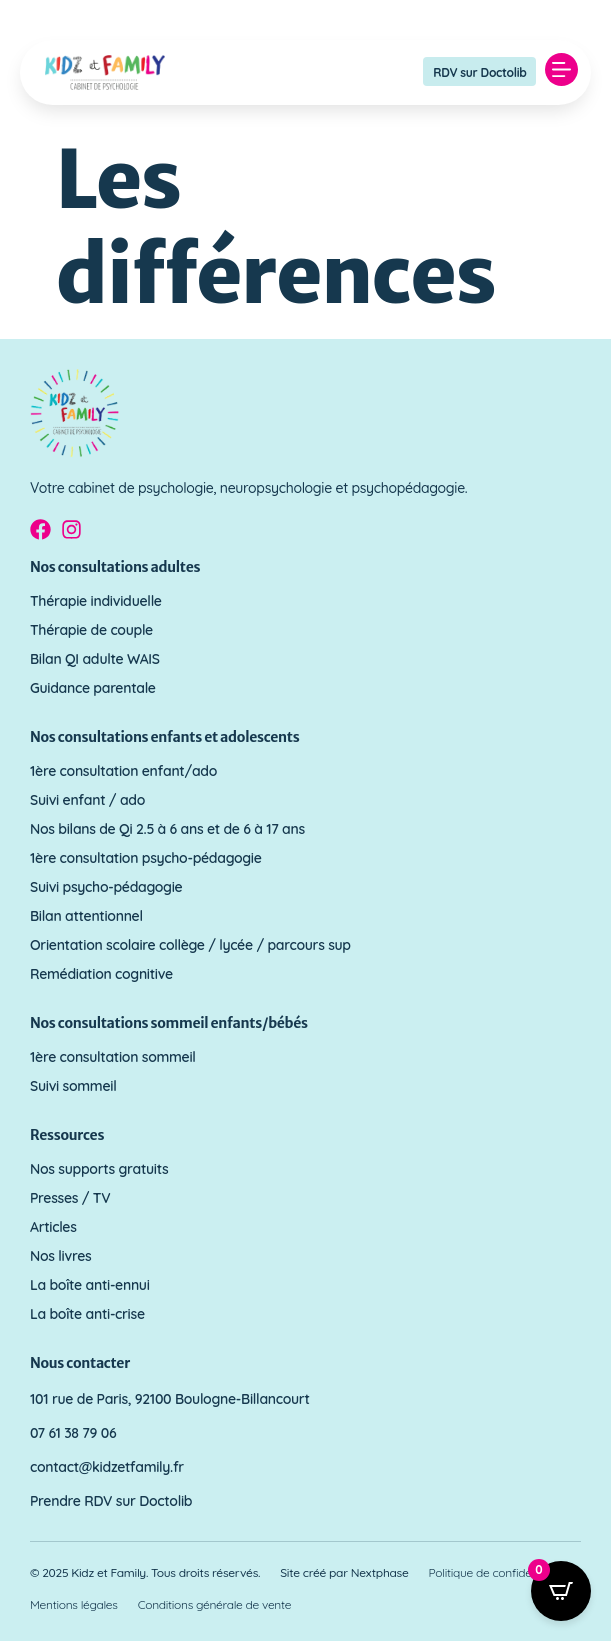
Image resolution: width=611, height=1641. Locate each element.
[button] (561, 72)
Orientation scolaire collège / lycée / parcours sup (190, 945)
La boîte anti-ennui (90, 1285)
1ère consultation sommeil (113, 1057)
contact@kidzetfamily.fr (107, 1467)
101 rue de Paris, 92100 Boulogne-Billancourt (170, 1399)
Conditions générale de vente (215, 1604)
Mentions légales (74, 1604)
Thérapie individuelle (96, 601)
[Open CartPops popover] (561, 1591)
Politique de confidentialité (498, 1572)
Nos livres (60, 1256)
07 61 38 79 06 (73, 1433)
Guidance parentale (93, 688)
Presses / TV (70, 1198)
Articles (53, 1227)
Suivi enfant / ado (87, 800)
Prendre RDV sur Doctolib (111, 1501)
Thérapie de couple (91, 630)
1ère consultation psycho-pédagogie (146, 858)
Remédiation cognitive (101, 974)
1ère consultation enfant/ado (123, 771)
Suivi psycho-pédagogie (106, 887)
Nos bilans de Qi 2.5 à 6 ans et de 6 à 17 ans (167, 829)
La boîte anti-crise (87, 1314)
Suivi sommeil (73, 1086)
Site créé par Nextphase (344, 1572)
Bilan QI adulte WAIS (95, 659)
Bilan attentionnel (86, 916)
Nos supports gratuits (99, 1169)
